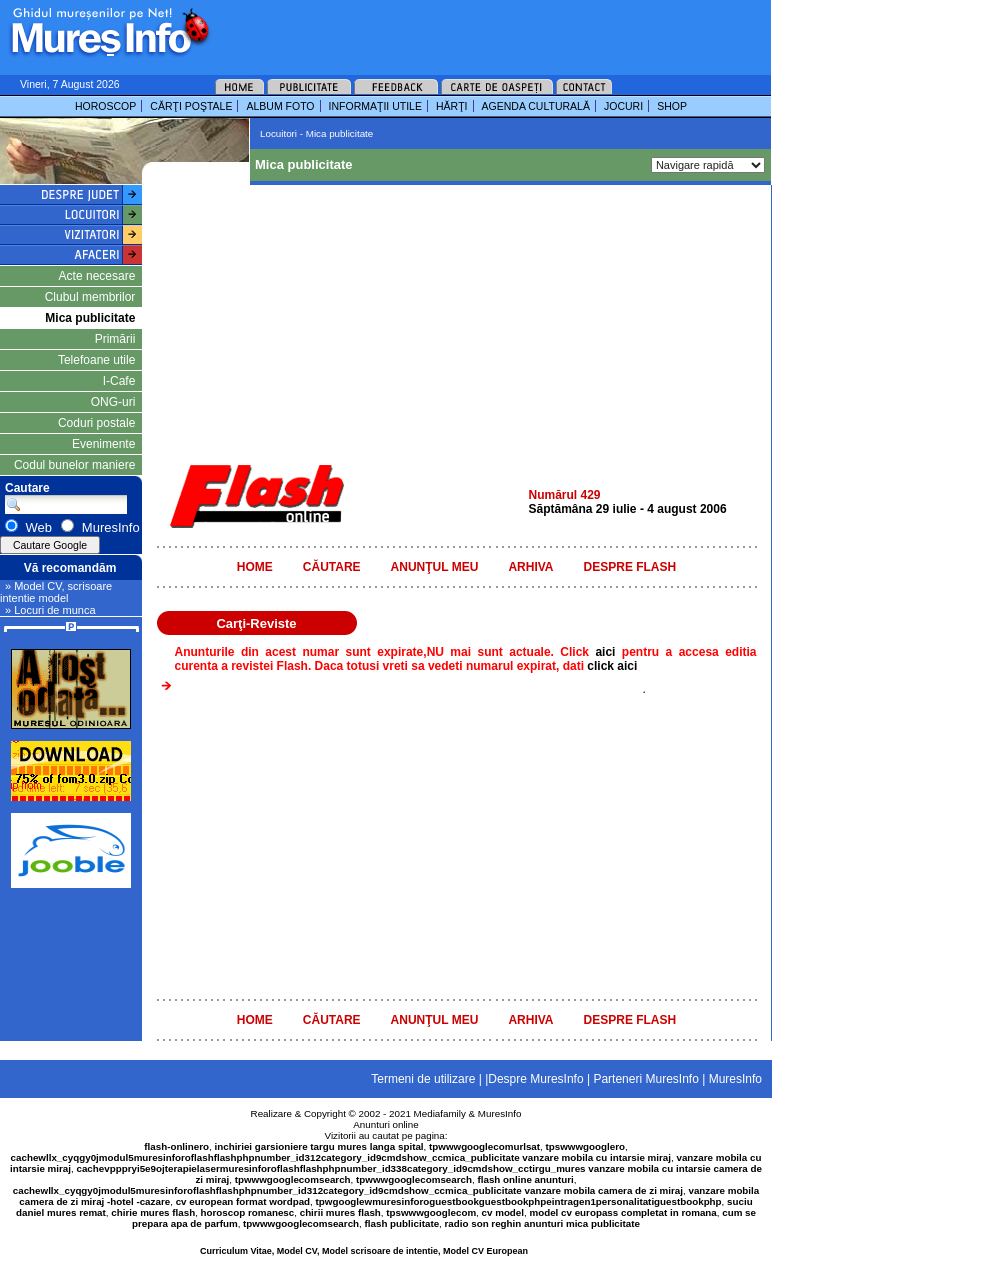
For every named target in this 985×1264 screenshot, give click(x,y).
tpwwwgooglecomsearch (293, 1179)
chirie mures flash (153, 1212)
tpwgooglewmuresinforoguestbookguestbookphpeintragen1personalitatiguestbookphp (519, 1201)
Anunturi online (385, 1124)
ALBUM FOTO (280, 106)
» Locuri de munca (50, 610)
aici (608, 652)
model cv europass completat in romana (622, 1212)
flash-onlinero (176, 1146)
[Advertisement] (464, 30)
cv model (503, 1212)
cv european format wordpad (243, 1201)
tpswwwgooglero (585, 1146)
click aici (612, 666)
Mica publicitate (90, 318)
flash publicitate (402, 1223)
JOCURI (623, 106)
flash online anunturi (525, 1179)
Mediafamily (440, 1113)
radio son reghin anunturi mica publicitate (542, 1223)
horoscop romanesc (248, 1212)
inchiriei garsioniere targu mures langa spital (319, 1146)
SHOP (672, 106)
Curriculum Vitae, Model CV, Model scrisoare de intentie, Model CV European (364, 1251)
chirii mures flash (340, 1212)
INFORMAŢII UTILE (375, 106)
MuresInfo (500, 1113)
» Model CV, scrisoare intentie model (56, 592)
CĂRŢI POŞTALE (191, 106)
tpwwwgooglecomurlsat (484, 1146)
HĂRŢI (452, 106)
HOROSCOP (105, 106)
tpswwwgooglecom (431, 1212)
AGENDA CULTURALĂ (536, 106)
